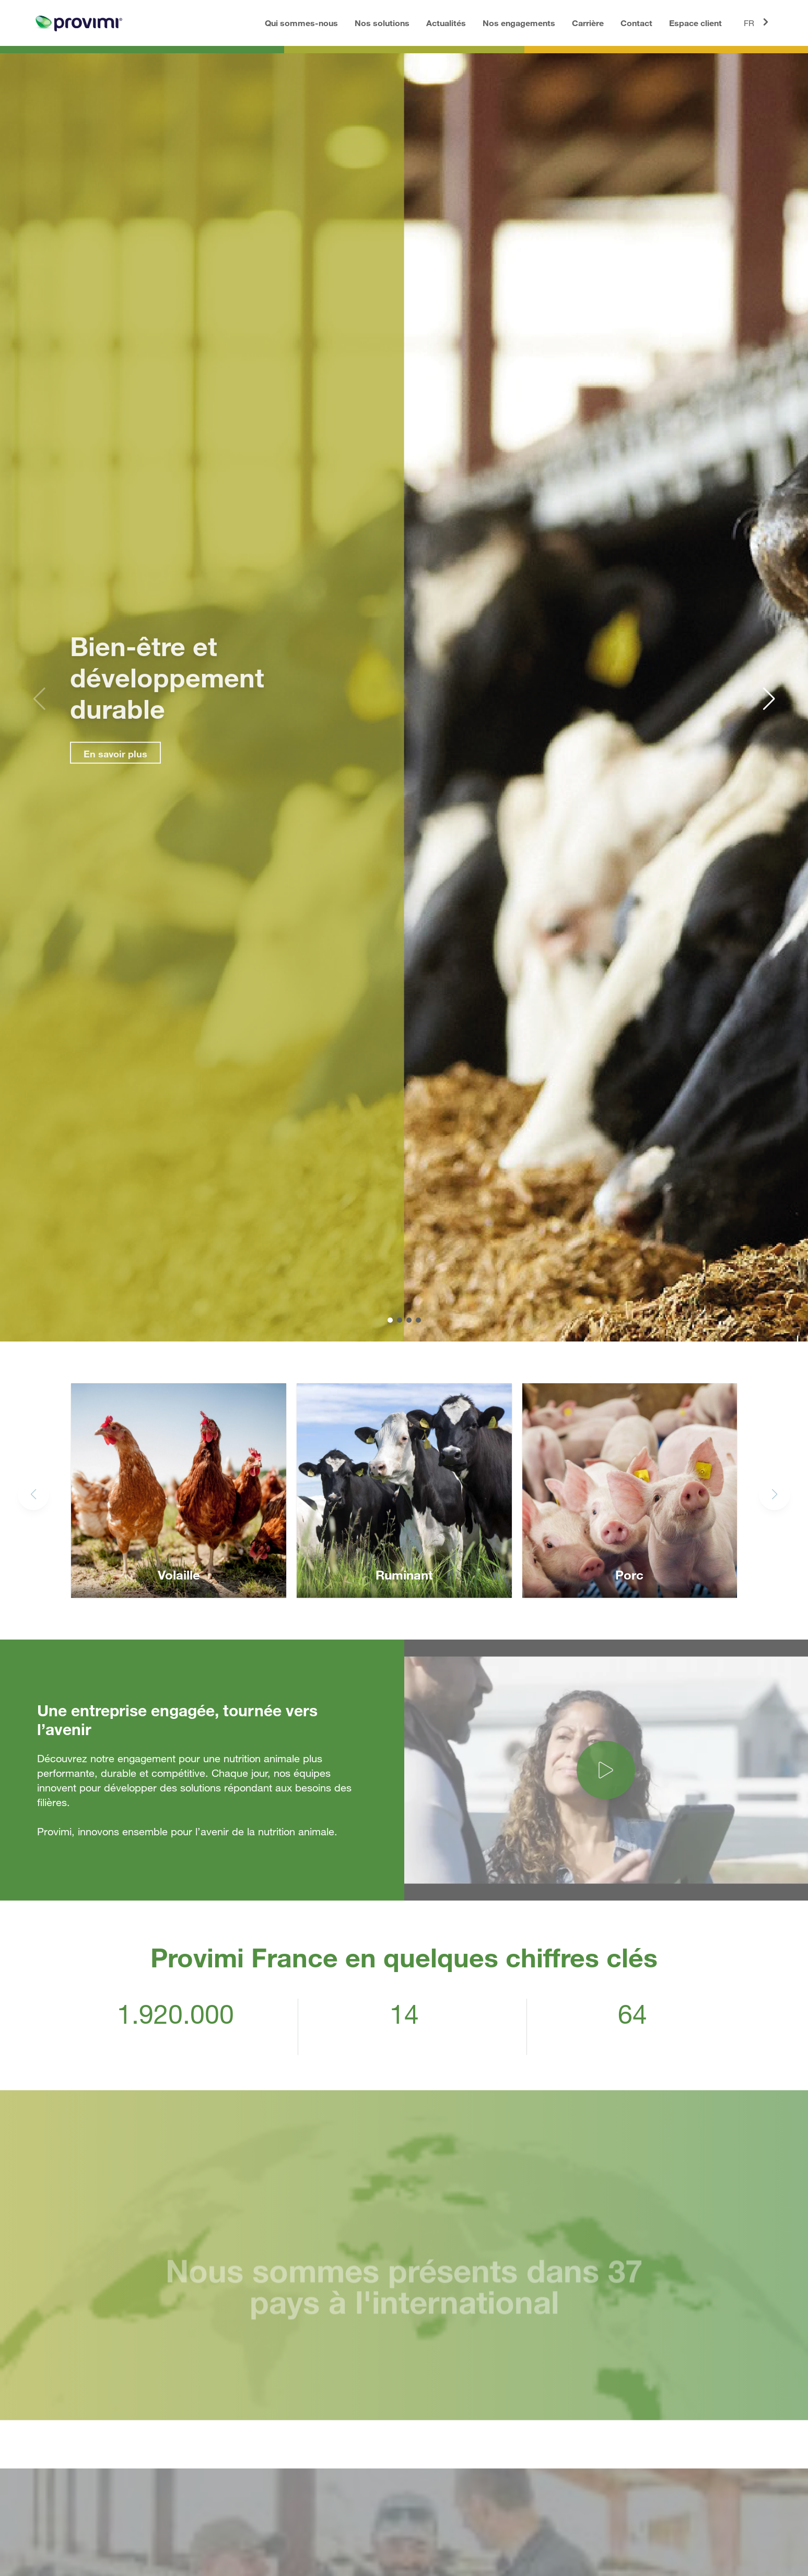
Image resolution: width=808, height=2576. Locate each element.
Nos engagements (519, 23)
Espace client (695, 23)
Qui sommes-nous (301, 23)
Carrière (588, 23)
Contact (636, 23)
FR (758, 22)
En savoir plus (105, 753)
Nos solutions (382, 23)
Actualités (446, 23)
